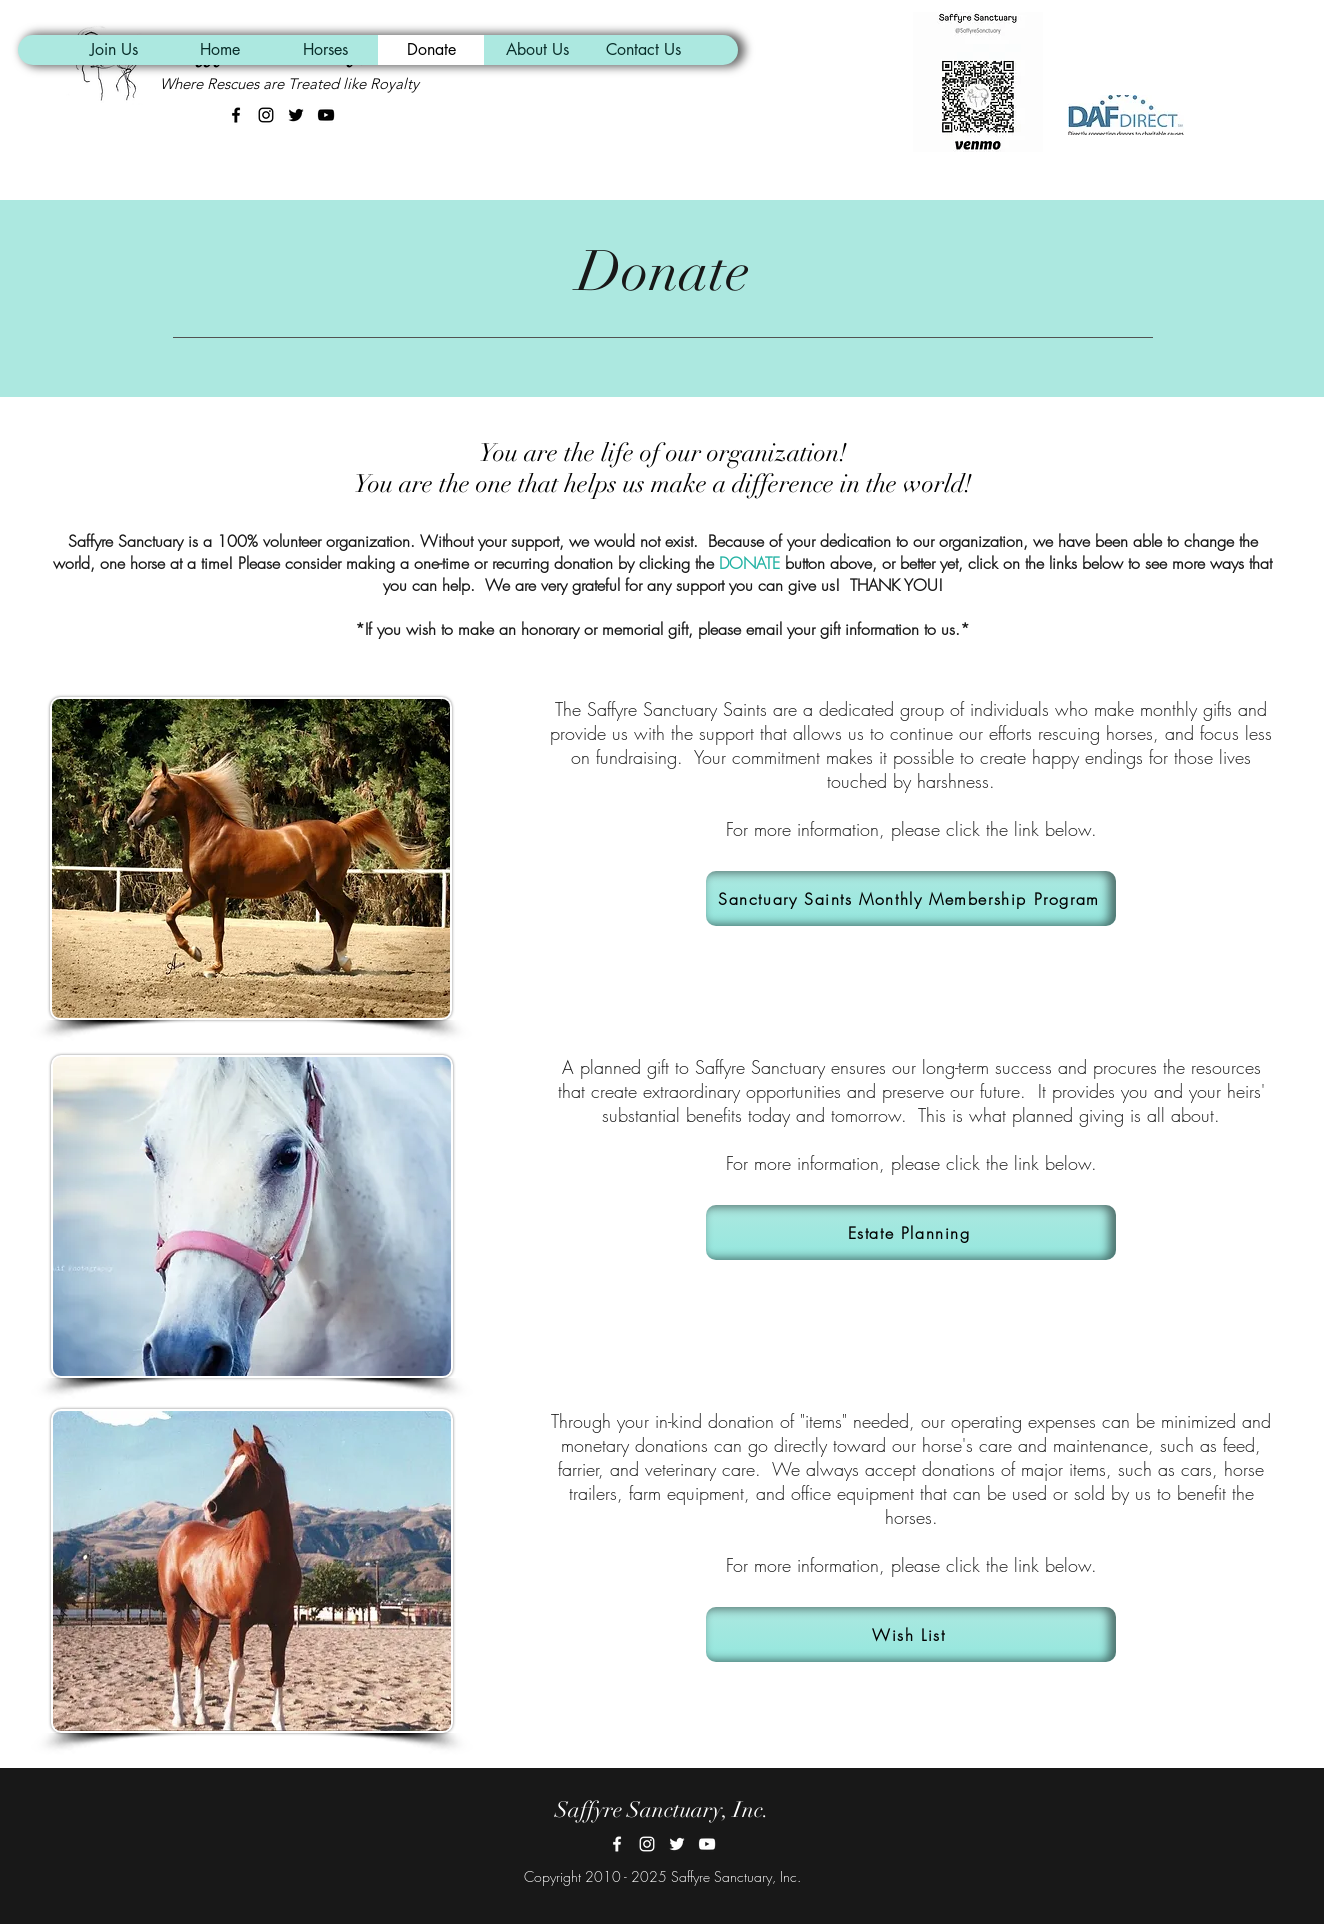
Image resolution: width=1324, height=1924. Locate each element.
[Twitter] (677, 1844)
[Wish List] (911, 1634)
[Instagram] (647, 1844)
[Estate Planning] (911, 1232)
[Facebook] (617, 1844)
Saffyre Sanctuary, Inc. (662, 1809)
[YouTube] (707, 1844)
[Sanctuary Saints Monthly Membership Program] (911, 898)
